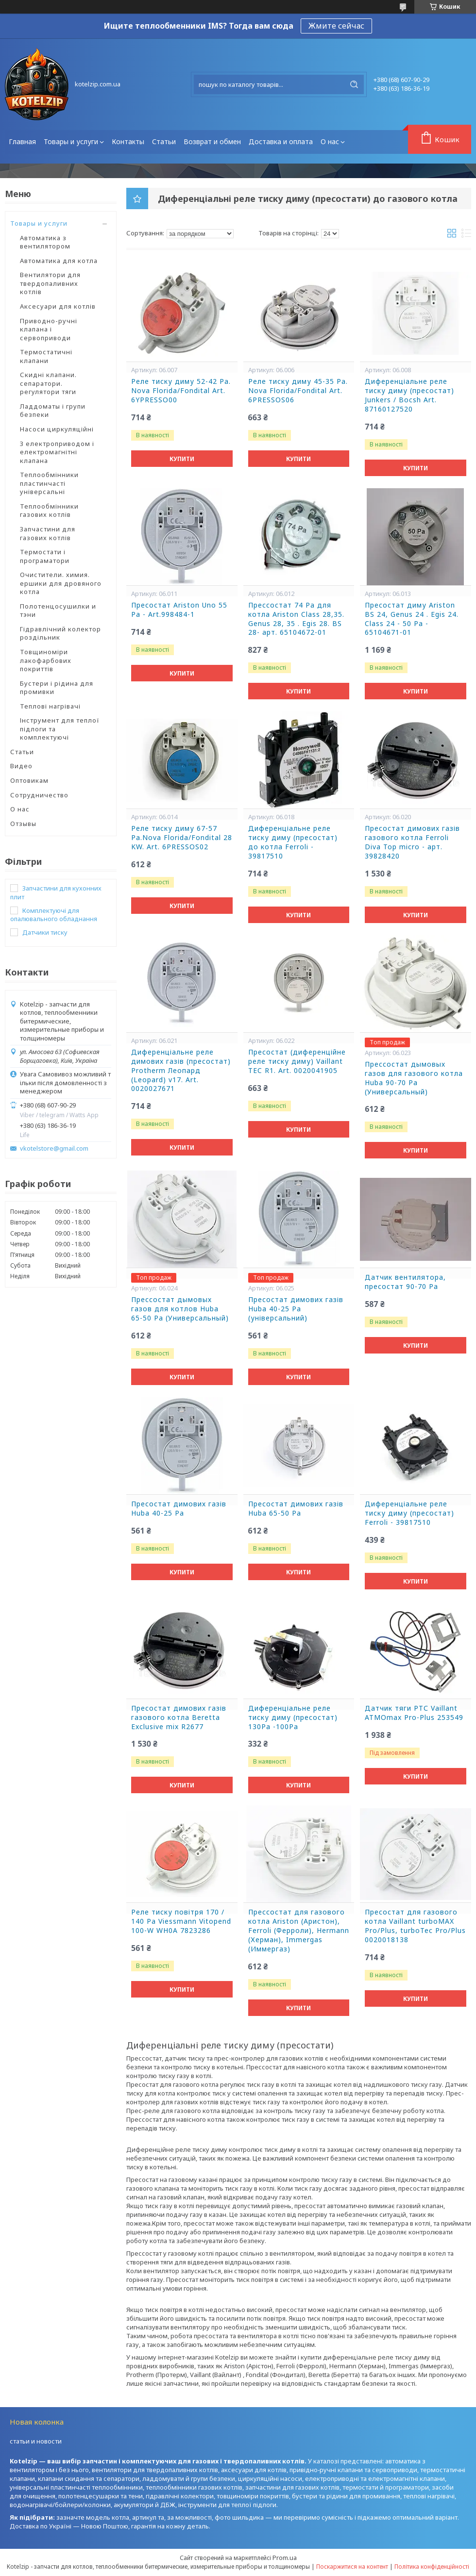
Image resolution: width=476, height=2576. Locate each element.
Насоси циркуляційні (57, 429)
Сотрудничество (39, 795)
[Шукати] (354, 84)
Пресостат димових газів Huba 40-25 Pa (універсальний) (295, 1308)
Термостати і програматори (44, 556)
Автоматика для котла (59, 260)
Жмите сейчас (336, 25)
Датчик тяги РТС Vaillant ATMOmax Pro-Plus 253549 (414, 1713)
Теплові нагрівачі (50, 706)
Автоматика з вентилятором (45, 242)
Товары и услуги (71, 141)
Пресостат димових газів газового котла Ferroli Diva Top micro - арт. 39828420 (412, 842)
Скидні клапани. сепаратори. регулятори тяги (48, 383)
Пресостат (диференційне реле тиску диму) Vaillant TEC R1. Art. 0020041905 (297, 1061)
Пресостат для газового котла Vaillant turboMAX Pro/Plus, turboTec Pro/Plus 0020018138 (415, 1926)
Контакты (128, 141)
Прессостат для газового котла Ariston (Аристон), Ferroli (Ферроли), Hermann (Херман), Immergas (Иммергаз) (298, 1930)
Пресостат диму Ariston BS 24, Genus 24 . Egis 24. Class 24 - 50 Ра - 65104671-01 (412, 619)
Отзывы (23, 823)
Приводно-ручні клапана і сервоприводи (48, 329)
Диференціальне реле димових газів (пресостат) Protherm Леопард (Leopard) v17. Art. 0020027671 (181, 1070)
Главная (22, 141)
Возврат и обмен (212, 141)
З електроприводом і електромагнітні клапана (57, 452)
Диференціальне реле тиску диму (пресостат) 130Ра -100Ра (293, 1717)
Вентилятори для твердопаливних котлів (50, 283)
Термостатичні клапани (46, 356)
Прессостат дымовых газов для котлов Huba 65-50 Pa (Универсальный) (180, 1308)
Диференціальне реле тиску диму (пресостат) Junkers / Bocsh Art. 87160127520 (409, 395)
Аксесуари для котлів (58, 306)
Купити (182, 459)
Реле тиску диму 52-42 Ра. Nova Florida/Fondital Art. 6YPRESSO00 (181, 390)
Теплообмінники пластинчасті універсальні (49, 483)
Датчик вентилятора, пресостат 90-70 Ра (405, 1282)
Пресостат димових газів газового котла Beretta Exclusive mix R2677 (178, 1717)
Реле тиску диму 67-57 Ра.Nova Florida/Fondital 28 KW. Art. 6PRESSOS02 (181, 837)
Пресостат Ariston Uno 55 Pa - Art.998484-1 (179, 610)
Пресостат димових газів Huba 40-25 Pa (178, 1509)
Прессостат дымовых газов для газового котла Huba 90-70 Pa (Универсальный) (414, 1078)
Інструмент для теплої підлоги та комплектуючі (60, 729)
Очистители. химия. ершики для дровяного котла (61, 583)
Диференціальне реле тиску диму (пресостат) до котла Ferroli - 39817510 (293, 842)
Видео (21, 765)
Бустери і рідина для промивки (56, 687)
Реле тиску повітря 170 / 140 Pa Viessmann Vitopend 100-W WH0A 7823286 (181, 1921)
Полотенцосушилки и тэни (58, 610)
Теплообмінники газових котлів (49, 510)
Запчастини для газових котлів (47, 533)
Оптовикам (29, 780)
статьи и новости (36, 2441)
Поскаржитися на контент (352, 2566)
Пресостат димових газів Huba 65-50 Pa (295, 1509)
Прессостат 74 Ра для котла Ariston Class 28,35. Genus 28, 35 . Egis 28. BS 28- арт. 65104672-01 (296, 619)
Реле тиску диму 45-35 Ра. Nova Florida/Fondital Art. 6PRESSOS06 (298, 390)
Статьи (164, 141)
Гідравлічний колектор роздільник (60, 633)
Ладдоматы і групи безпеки (52, 410)
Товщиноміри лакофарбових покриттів (45, 660)
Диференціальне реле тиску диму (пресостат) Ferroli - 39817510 (409, 1513)
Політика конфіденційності (431, 2566)
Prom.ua (284, 2557)
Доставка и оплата (281, 141)
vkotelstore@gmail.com (54, 1148)
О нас (330, 141)
